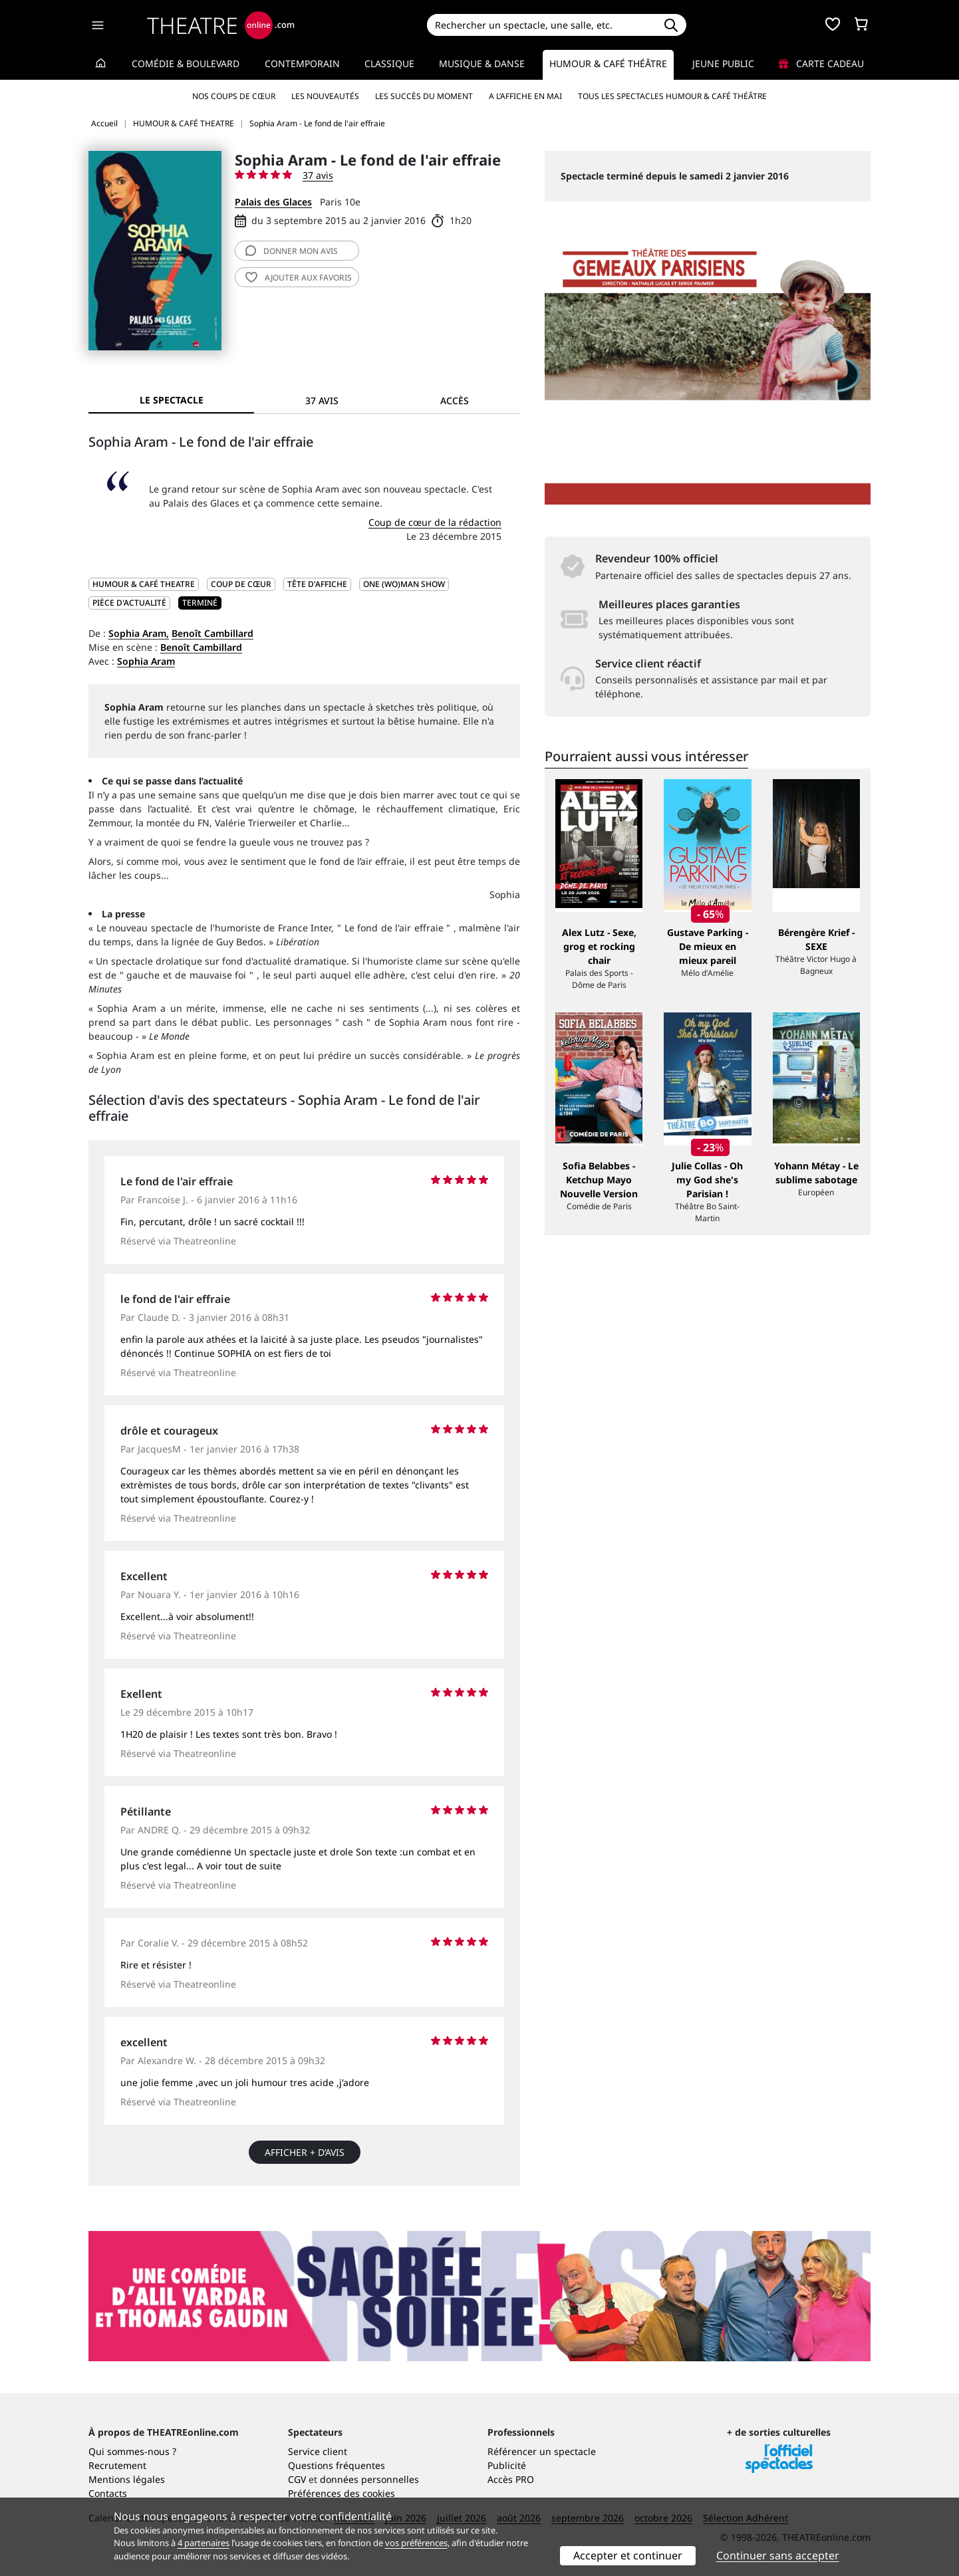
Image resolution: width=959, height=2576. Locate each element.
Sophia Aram (146, 661)
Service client (317, 2451)
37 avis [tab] (322, 400)
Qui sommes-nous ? (132, 2451)
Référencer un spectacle (541, 2451)
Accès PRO (510, 2479)
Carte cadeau (821, 63)
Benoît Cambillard (212, 633)
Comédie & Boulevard (185, 63)
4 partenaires (203, 2543)
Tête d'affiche (317, 584)
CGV (297, 2479)
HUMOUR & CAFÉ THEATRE (143, 584)
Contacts (107, 2493)
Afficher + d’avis (304, 2152)
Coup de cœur (241, 584)
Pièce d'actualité (129, 602)
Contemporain (302, 63)
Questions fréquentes (336, 2465)
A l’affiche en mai (525, 96)
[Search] (541, 25)
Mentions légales (126, 2479)
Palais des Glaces (273, 201)
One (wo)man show (404, 584)
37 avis (318, 175)
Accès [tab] (454, 400)
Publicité (506, 2465)
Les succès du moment (424, 96)
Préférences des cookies (341, 2493)
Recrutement (117, 2465)
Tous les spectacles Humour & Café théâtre (672, 96)
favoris (298, 277)
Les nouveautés (325, 96)
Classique (389, 63)
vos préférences (416, 2543)
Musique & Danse (482, 63)
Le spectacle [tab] (172, 400)
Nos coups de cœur (233, 96)
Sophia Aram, (138, 633)
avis (291, 251)
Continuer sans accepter (777, 2555)
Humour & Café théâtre (608, 63)
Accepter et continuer (627, 2555)
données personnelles (369, 2479)
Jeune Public (723, 63)
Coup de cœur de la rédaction (434, 522)
